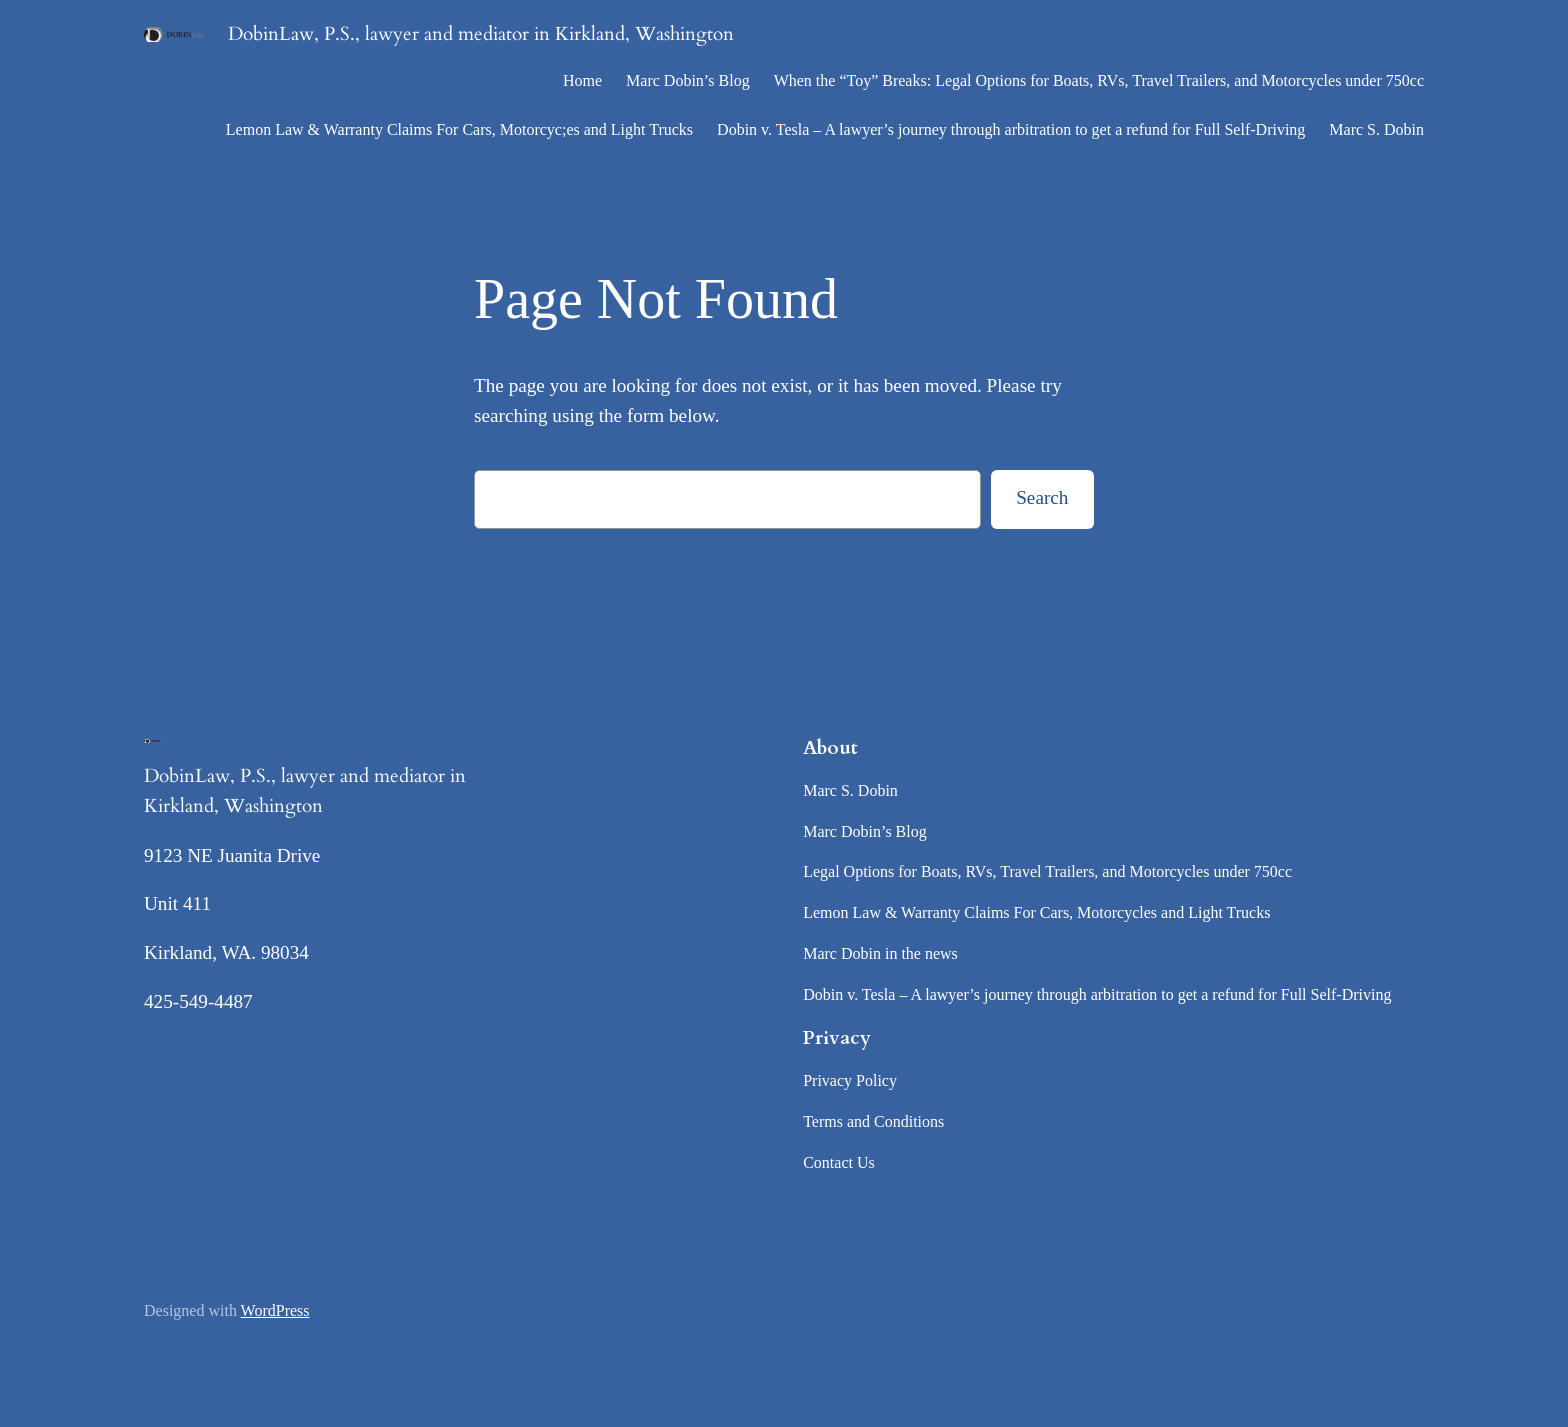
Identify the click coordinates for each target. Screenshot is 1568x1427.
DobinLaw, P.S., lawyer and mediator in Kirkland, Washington (481, 34)
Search (1042, 497)
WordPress (275, 1310)
